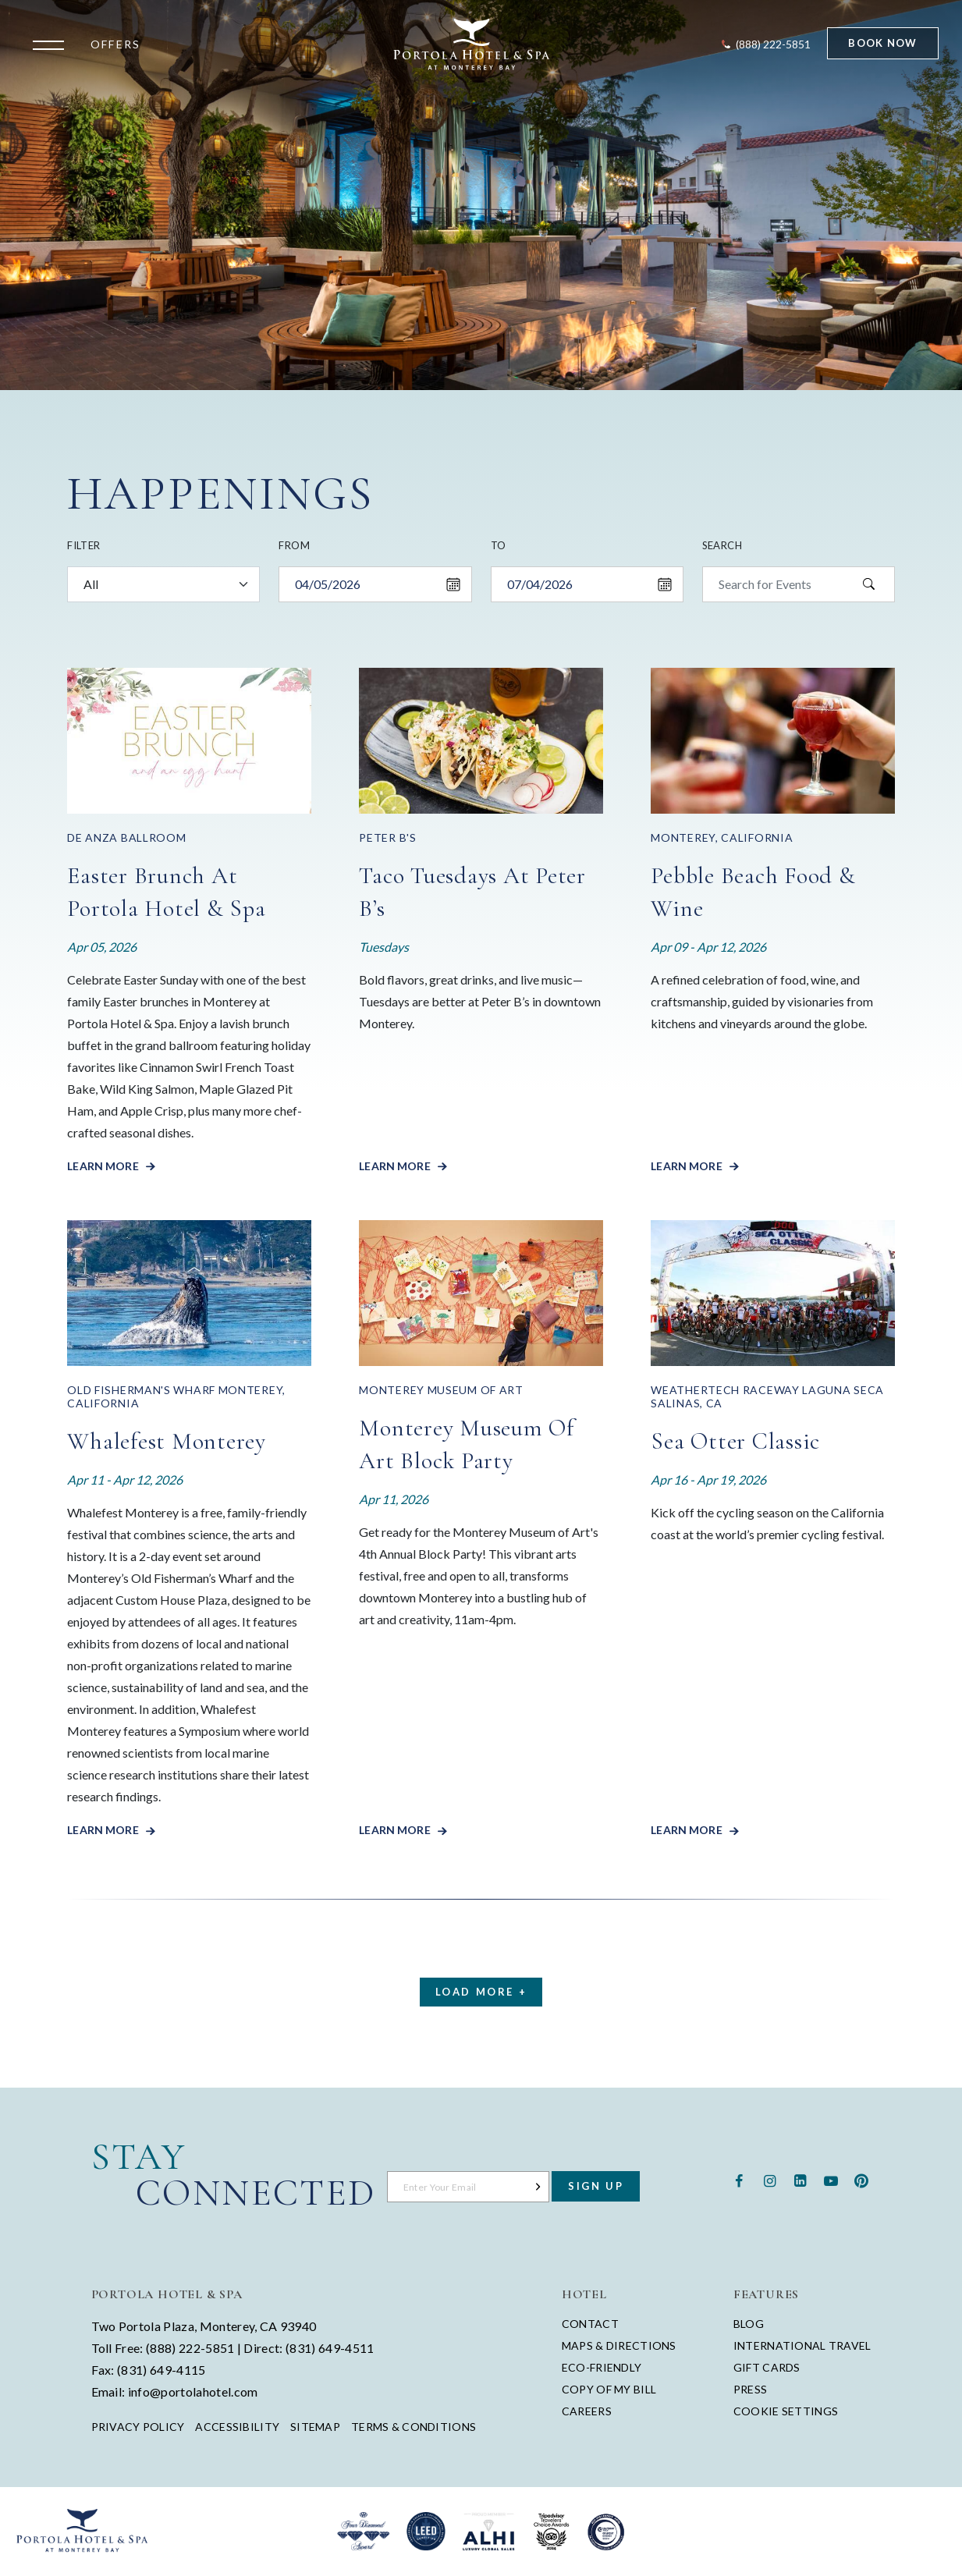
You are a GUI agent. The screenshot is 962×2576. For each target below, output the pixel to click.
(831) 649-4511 (330, 2347)
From (294, 545)
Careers (587, 2411)
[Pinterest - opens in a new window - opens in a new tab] (861, 2179)
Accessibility (237, 2427)
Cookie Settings (785, 2411)
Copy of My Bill (609, 2389)
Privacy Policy (138, 2427)
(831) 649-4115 (161, 2369)
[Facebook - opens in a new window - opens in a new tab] (739, 2179)
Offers (115, 44)
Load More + (481, 1991)
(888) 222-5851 (190, 2347)
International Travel (802, 2345)
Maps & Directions (619, 2345)
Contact (590, 2323)
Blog (748, 2323)
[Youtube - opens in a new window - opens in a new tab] (830, 2179)
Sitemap (315, 2427)
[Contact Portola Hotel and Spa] (765, 44)
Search (722, 545)
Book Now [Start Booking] (882, 43)
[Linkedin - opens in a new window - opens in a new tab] (800, 2179)
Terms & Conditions (413, 2427)
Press (750, 2389)
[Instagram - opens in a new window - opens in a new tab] (769, 2179)
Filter (83, 545)
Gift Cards (766, 2367)
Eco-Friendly (601, 2367)
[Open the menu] (52, 43)
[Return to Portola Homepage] (472, 44)
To (498, 545)
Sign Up (595, 2186)
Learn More (104, 1166)
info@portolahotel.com (193, 2391)
